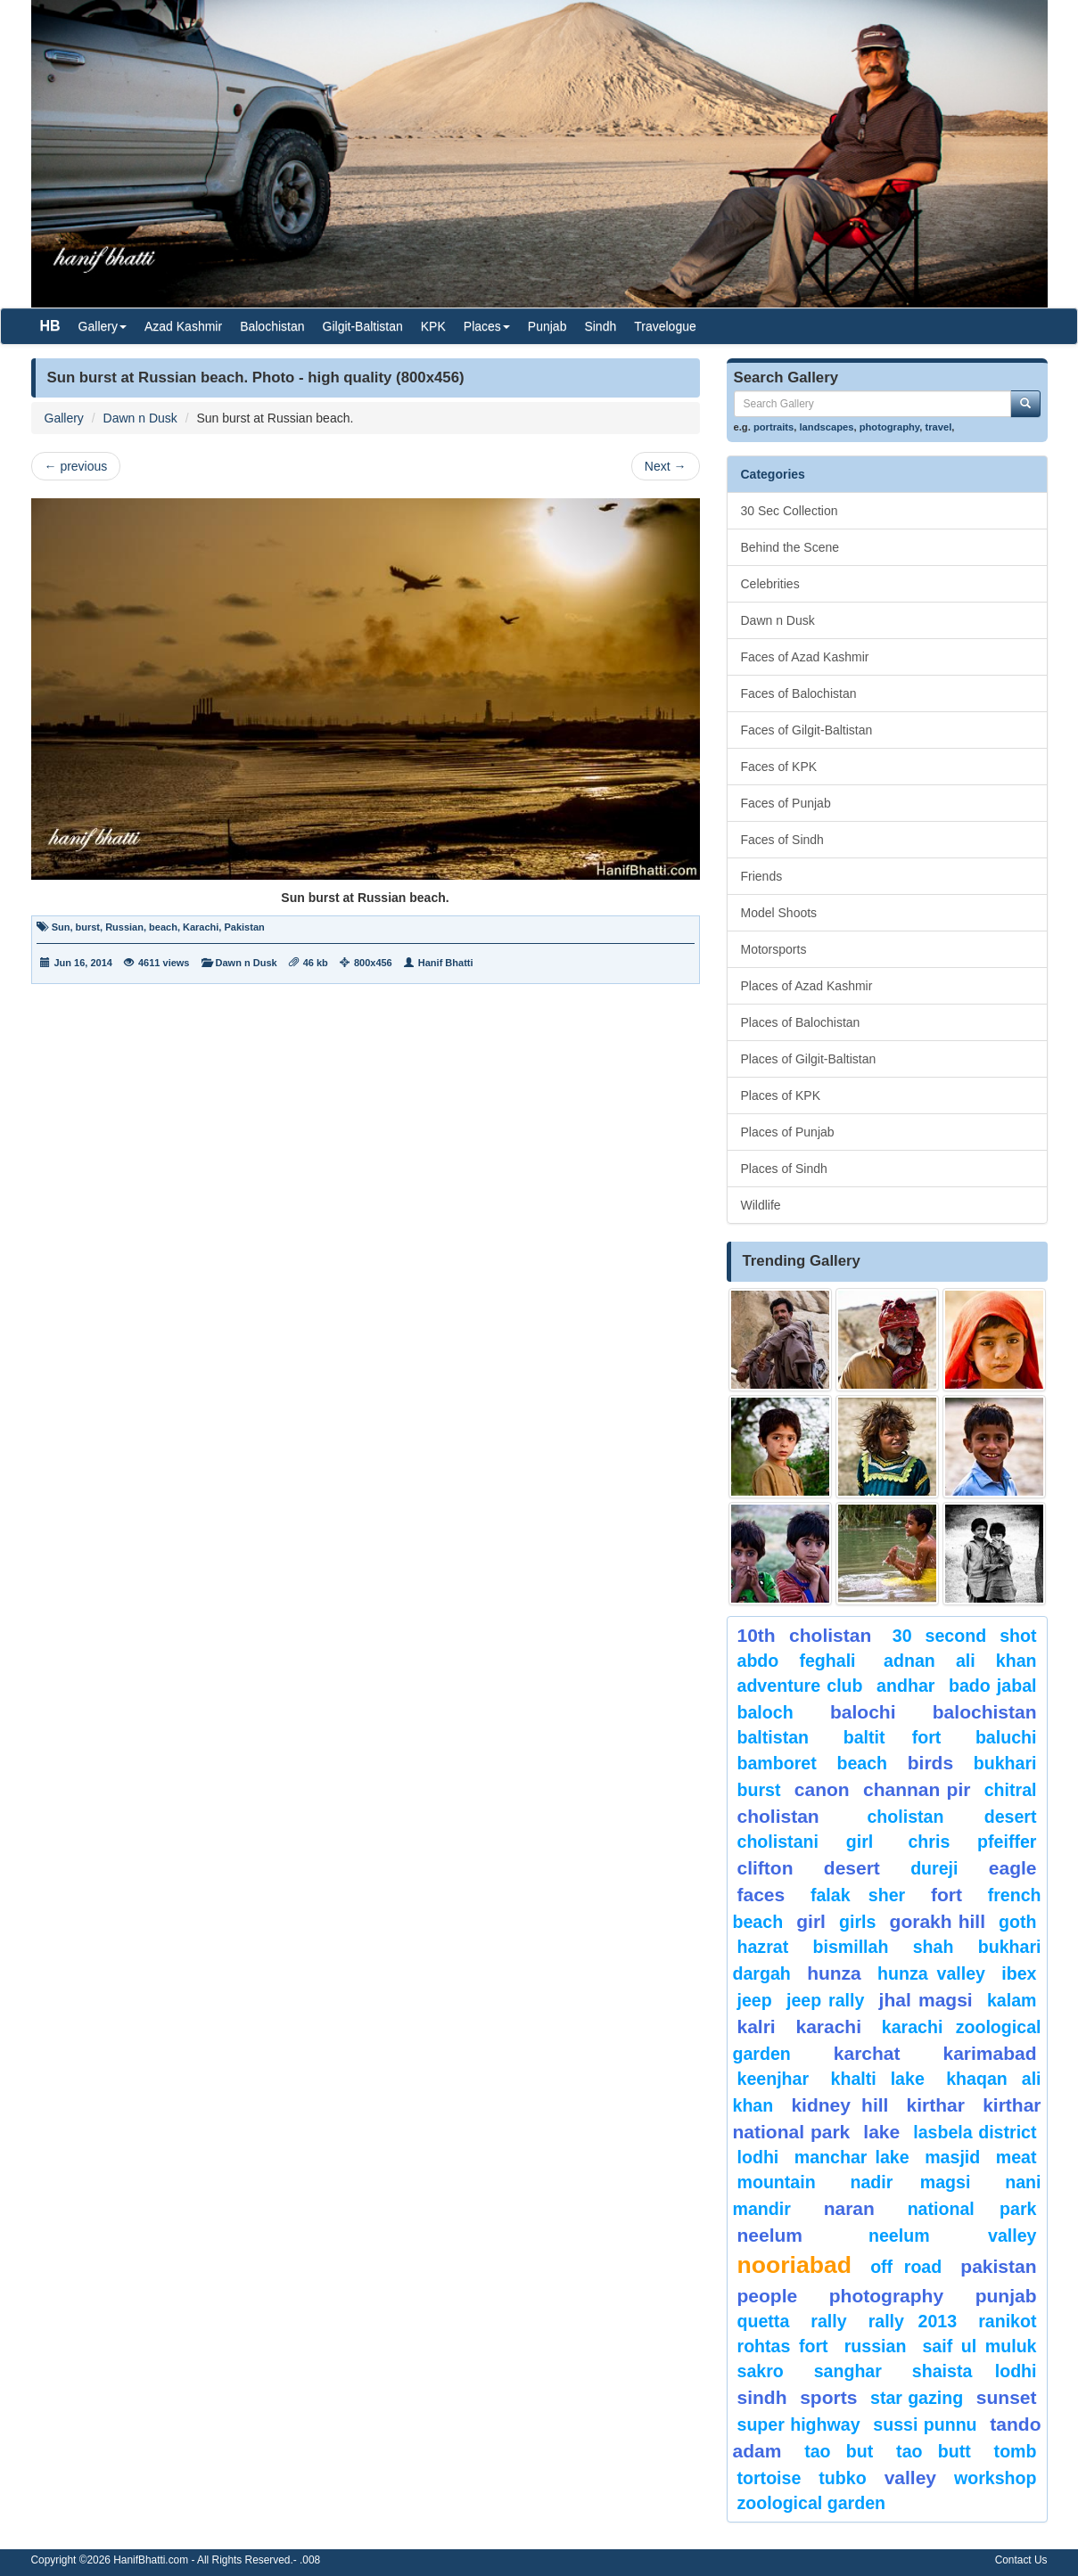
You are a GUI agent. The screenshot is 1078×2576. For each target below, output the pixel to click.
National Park (972, 2209)
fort (946, 1894)
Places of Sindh (784, 1168)
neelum (770, 2235)
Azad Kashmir (183, 326)
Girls (857, 1922)
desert (852, 1868)
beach (163, 927)
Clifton (765, 1868)
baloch (765, 1712)
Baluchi (1006, 1737)
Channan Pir (916, 1789)
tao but (838, 2451)
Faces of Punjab (786, 803)
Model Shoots (779, 913)
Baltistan (773, 1737)
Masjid (952, 2157)
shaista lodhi (974, 2371)
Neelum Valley (952, 2235)
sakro (760, 2371)
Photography (886, 2295)
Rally (828, 2321)
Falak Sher (858, 1895)
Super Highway (798, 2424)
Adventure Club (800, 1685)
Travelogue (665, 326)
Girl (811, 1921)
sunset (1006, 2397)
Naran (849, 2208)
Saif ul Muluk (979, 2346)
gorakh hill (937, 1921)
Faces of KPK (779, 766)
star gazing (916, 2398)
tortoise (769, 2478)
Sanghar (848, 2371)
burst (88, 927)
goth (1017, 1922)
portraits (773, 427)
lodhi (758, 2157)
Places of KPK (781, 1095)
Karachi (200, 927)
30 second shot (965, 1635)
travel (938, 427)
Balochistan (272, 326)
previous (76, 466)
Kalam (1012, 2000)
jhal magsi (926, 1999)
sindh (762, 2397)
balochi (863, 1712)
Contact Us (1021, 2560)
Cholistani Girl (805, 1841)
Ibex (1018, 1973)
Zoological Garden (811, 2503)
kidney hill (839, 2105)
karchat (867, 2053)
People (767, 2295)
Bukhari (1005, 1763)
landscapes (827, 427)
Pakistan (244, 927)
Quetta (763, 2321)
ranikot (1007, 2321)
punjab (1006, 2295)
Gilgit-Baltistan (363, 326)
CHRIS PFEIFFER (972, 1841)
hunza (834, 1973)
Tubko (842, 2478)
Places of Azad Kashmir (807, 986)
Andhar (905, 1685)
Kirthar (936, 2105)
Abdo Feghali (796, 1660)
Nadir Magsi (911, 2182)
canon (822, 1789)
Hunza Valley (931, 1973)
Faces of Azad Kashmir (805, 657)
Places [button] (487, 326)
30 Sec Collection (789, 511)
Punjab (547, 326)
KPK (433, 326)
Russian (124, 927)
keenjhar (773, 2078)
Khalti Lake (878, 2078)
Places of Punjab (788, 1132)
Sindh (600, 326)
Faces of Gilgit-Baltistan (807, 730)
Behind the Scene (790, 547)
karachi (828, 2026)
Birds (930, 1762)
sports (828, 2397)
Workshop (995, 2478)
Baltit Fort (892, 1737)
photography (890, 427)
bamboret (777, 1763)
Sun (61, 927)
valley (910, 2477)
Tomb (1015, 2451)
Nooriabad (794, 2265)
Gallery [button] (102, 326)
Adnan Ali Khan (960, 1660)
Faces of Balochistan (799, 693)
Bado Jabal (993, 1685)
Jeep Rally (825, 2000)
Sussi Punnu (924, 2424)
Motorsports (774, 949)
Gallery (64, 418)
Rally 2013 (912, 2321)
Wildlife (761, 1205)
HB (50, 325)
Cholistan (778, 1816)
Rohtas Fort (782, 2346)
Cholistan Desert (951, 1816)
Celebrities (770, 584)
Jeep (754, 2000)
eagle (1013, 1868)
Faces (761, 1894)
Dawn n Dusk (140, 418)
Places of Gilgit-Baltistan (808, 1059)
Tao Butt (933, 2451)
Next (666, 466)
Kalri (756, 2026)
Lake (881, 2131)
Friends (762, 876)
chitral (1010, 1790)
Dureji (934, 1868)
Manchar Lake (851, 2157)
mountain (776, 2182)
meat (1016, 2157)
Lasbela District (974, 2132)
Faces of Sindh (782, 840)
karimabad (989, 2053)
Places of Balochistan (800, 1022)
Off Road (906, 2267)
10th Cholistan (804, 1635)
